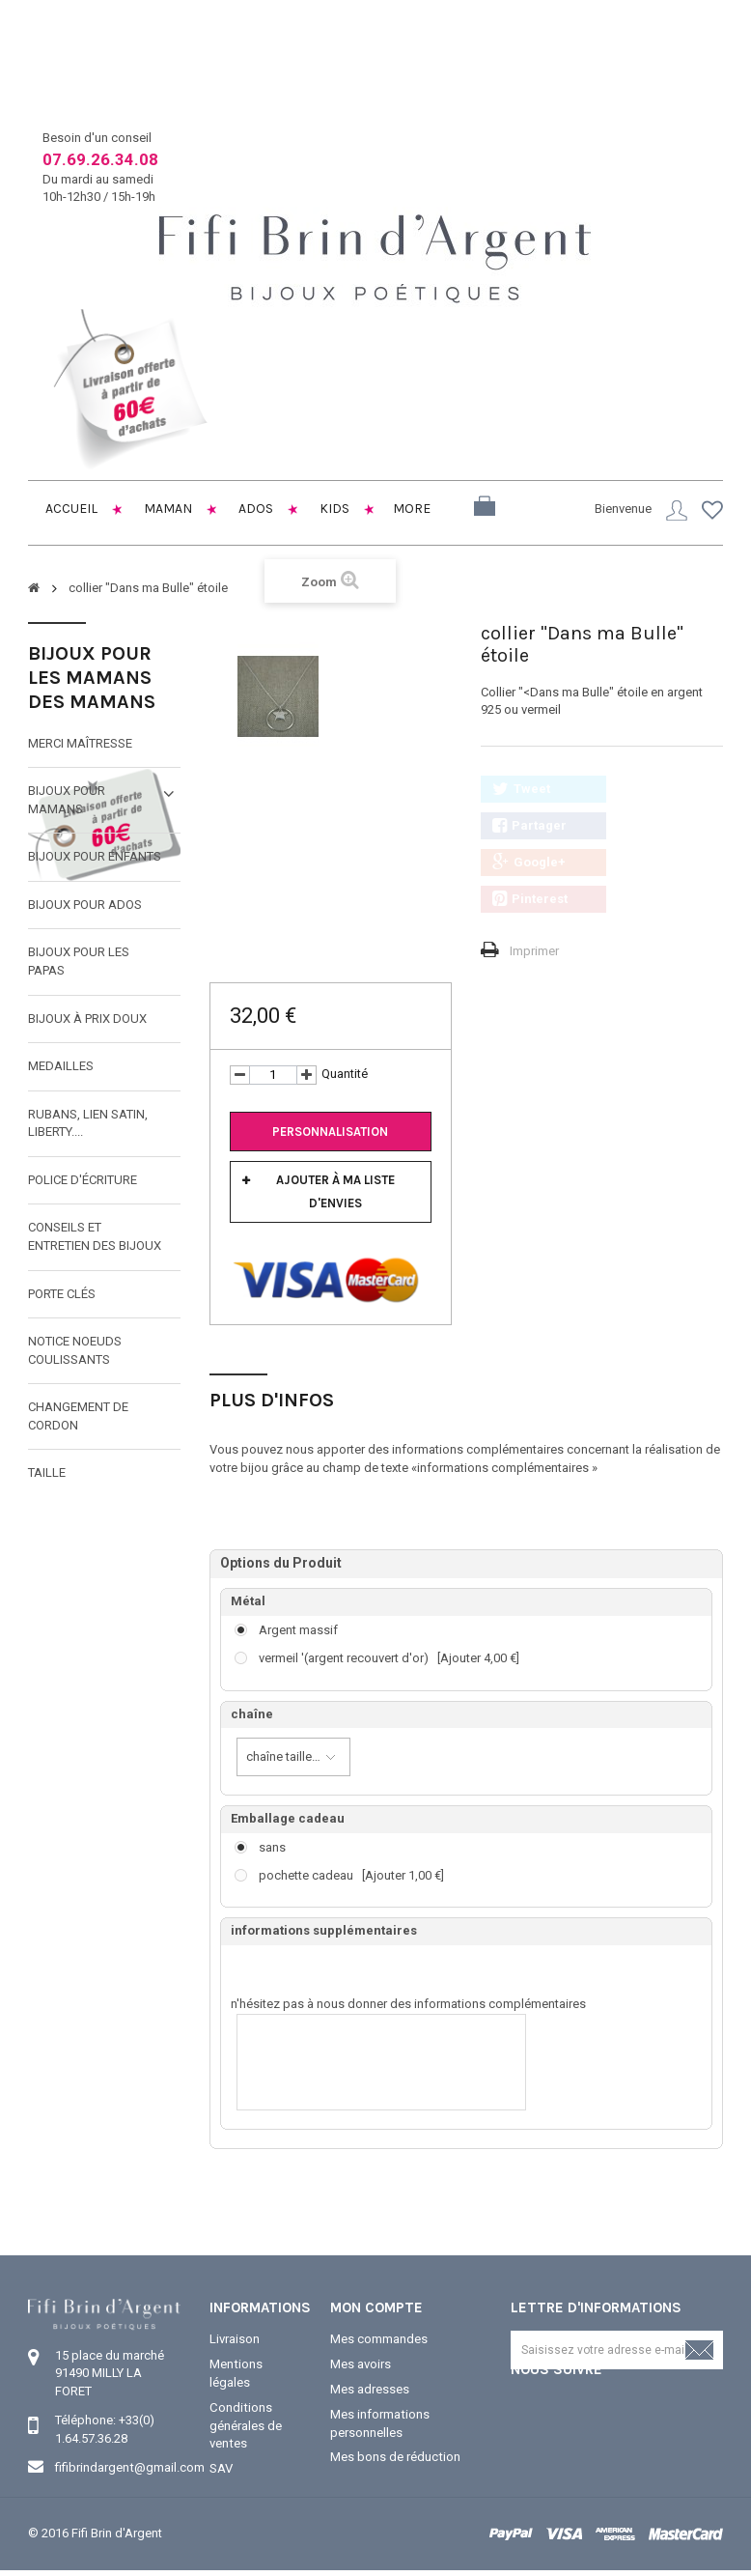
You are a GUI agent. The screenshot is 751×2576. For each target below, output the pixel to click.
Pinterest (530, 899)
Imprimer (534, 951)
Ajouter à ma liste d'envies (335, 1191)
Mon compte (376, 2306)
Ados (254, 508)
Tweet (521, 789)
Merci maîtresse (80, 742)
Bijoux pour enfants (94, 856)
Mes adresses (369, 2388)
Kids (333, 508)
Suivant (442, 695)
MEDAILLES (61, 1066)
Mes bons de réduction (394, 2456)
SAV (221, 2466)
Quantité (344, 1073)
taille (47, 1472)
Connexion (676, 510)
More (412, 508)
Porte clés (62, 1293)
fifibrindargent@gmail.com (129, 2467)
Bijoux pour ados (85, 904)
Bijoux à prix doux (87, 1017)
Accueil (69, 508)
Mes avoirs (360, 2364)
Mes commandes (379, 2339)
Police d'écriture (82, 1180)
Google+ (529, 862)
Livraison (234, 2339)
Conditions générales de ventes (245, 2424)
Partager (529, 825)
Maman (166, 508)
